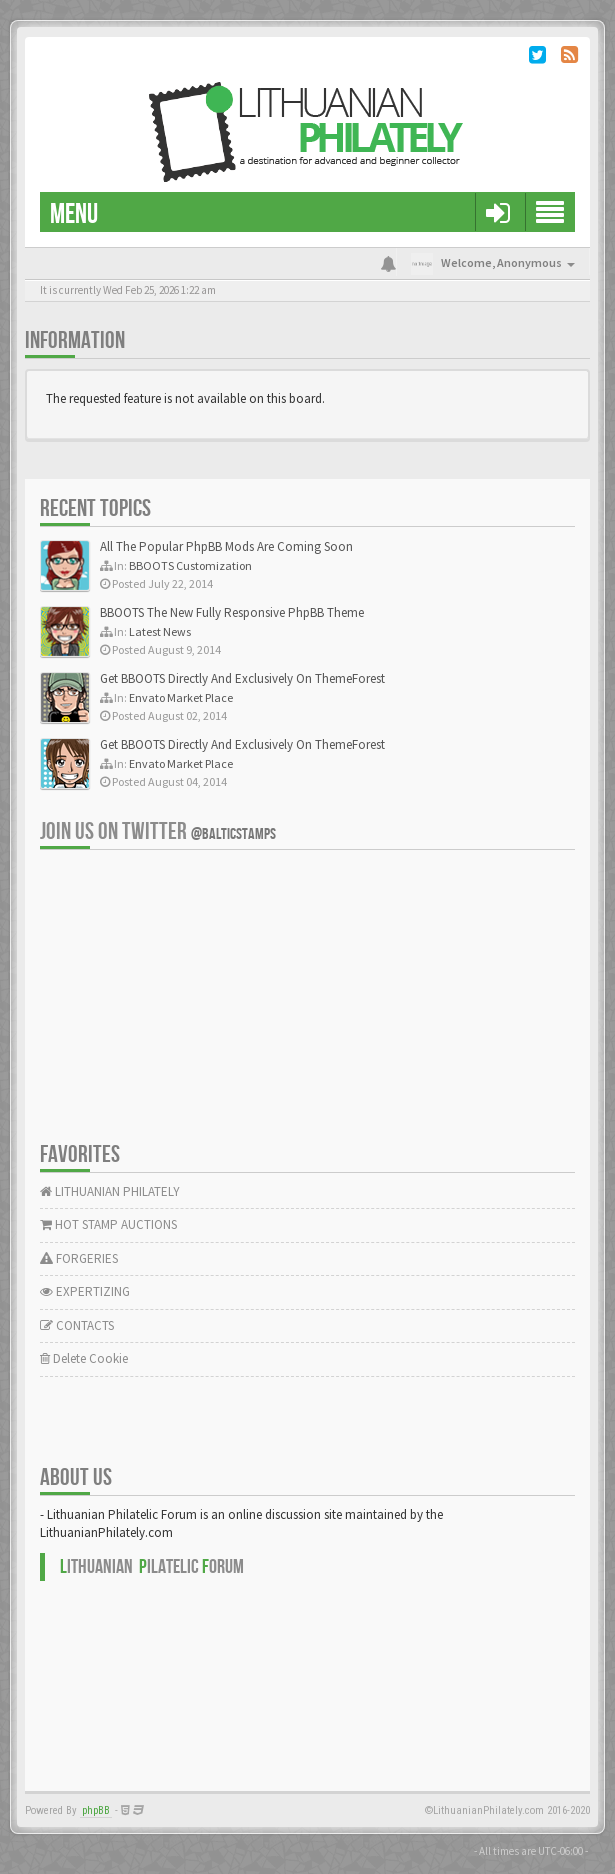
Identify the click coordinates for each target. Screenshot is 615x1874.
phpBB (96, 1810)
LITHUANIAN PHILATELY (110, 1191)
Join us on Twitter (158, 831)
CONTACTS (77, 1325)
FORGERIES (79, 1258)
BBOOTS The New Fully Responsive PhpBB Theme (232, 612)
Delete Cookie (84, 1358)
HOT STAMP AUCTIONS (108, 1224)
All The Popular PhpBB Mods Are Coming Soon (226, 546)
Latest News (160, 631)
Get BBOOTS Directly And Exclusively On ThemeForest (242, 678)
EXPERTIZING (85, 1291)
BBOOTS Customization (190, 565)
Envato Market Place (181, 697)
